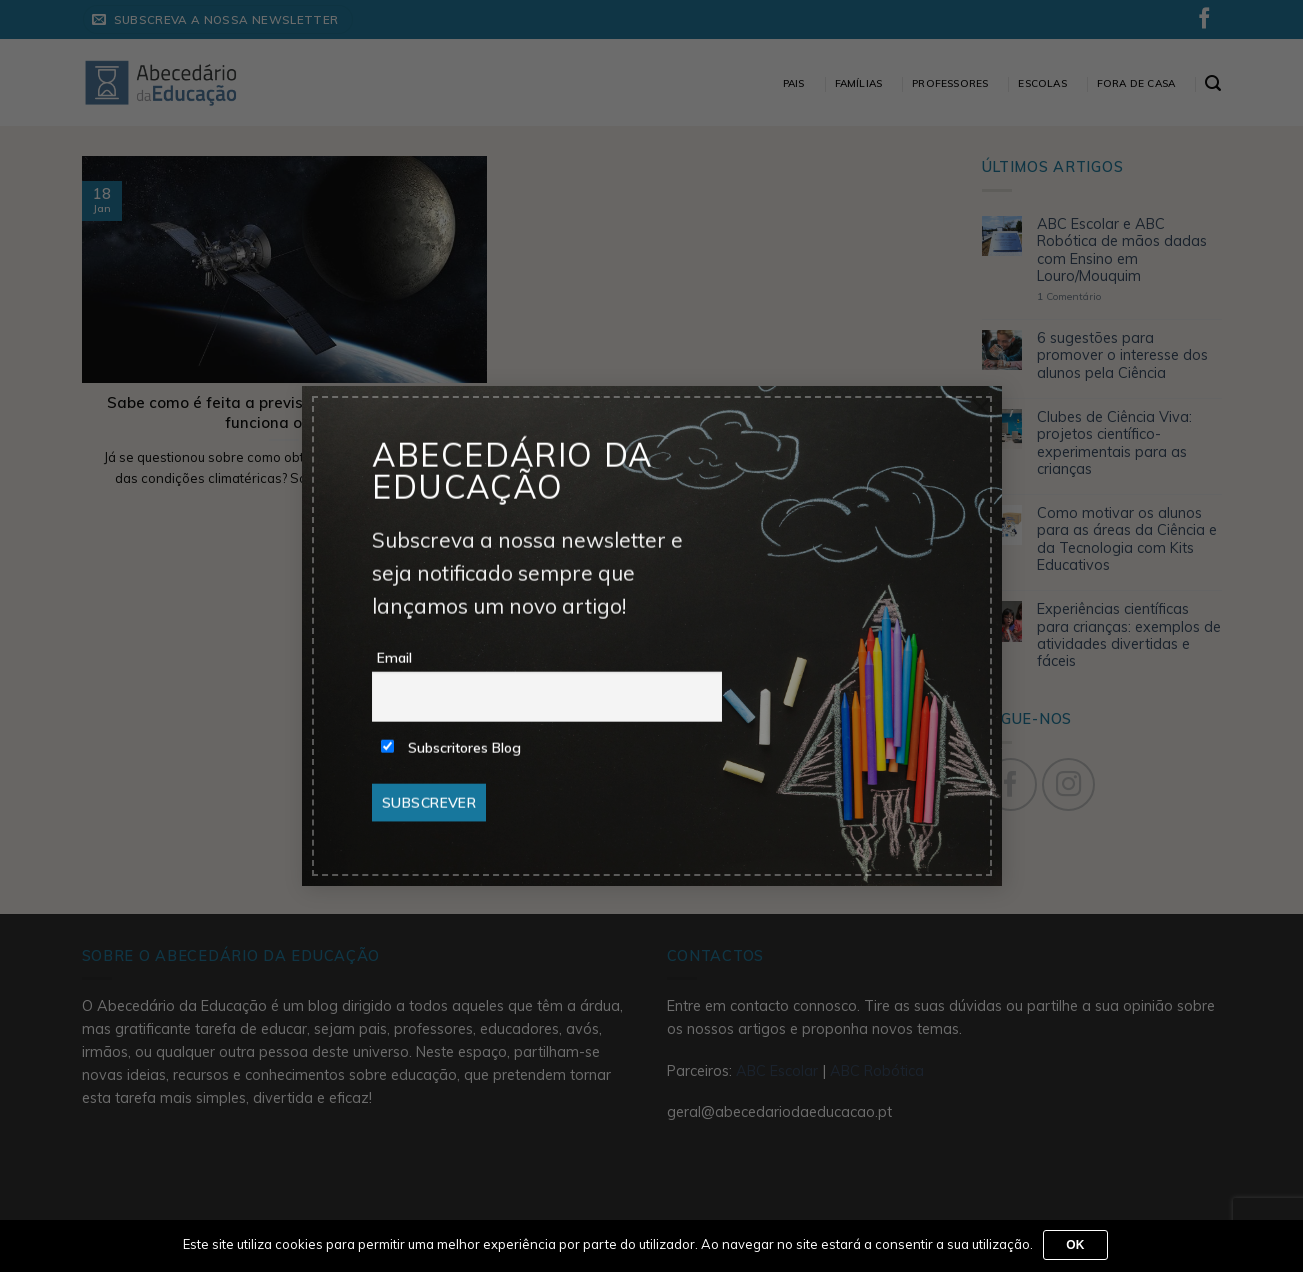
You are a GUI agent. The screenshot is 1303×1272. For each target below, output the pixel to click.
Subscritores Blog (451, 748)
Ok (1075, 1245)
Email (394, 658)
